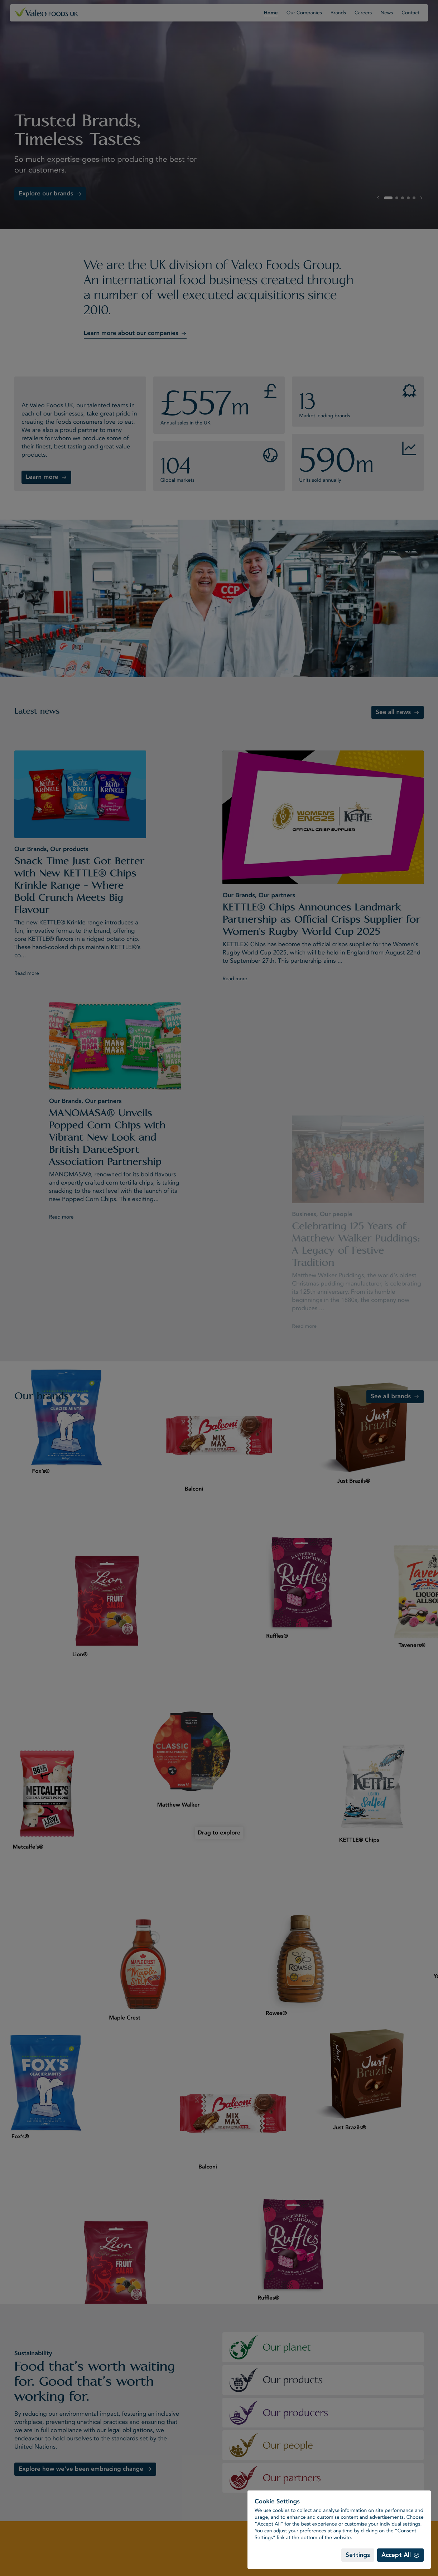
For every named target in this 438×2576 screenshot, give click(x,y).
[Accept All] (400, 2555)
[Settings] (357, 2555)
